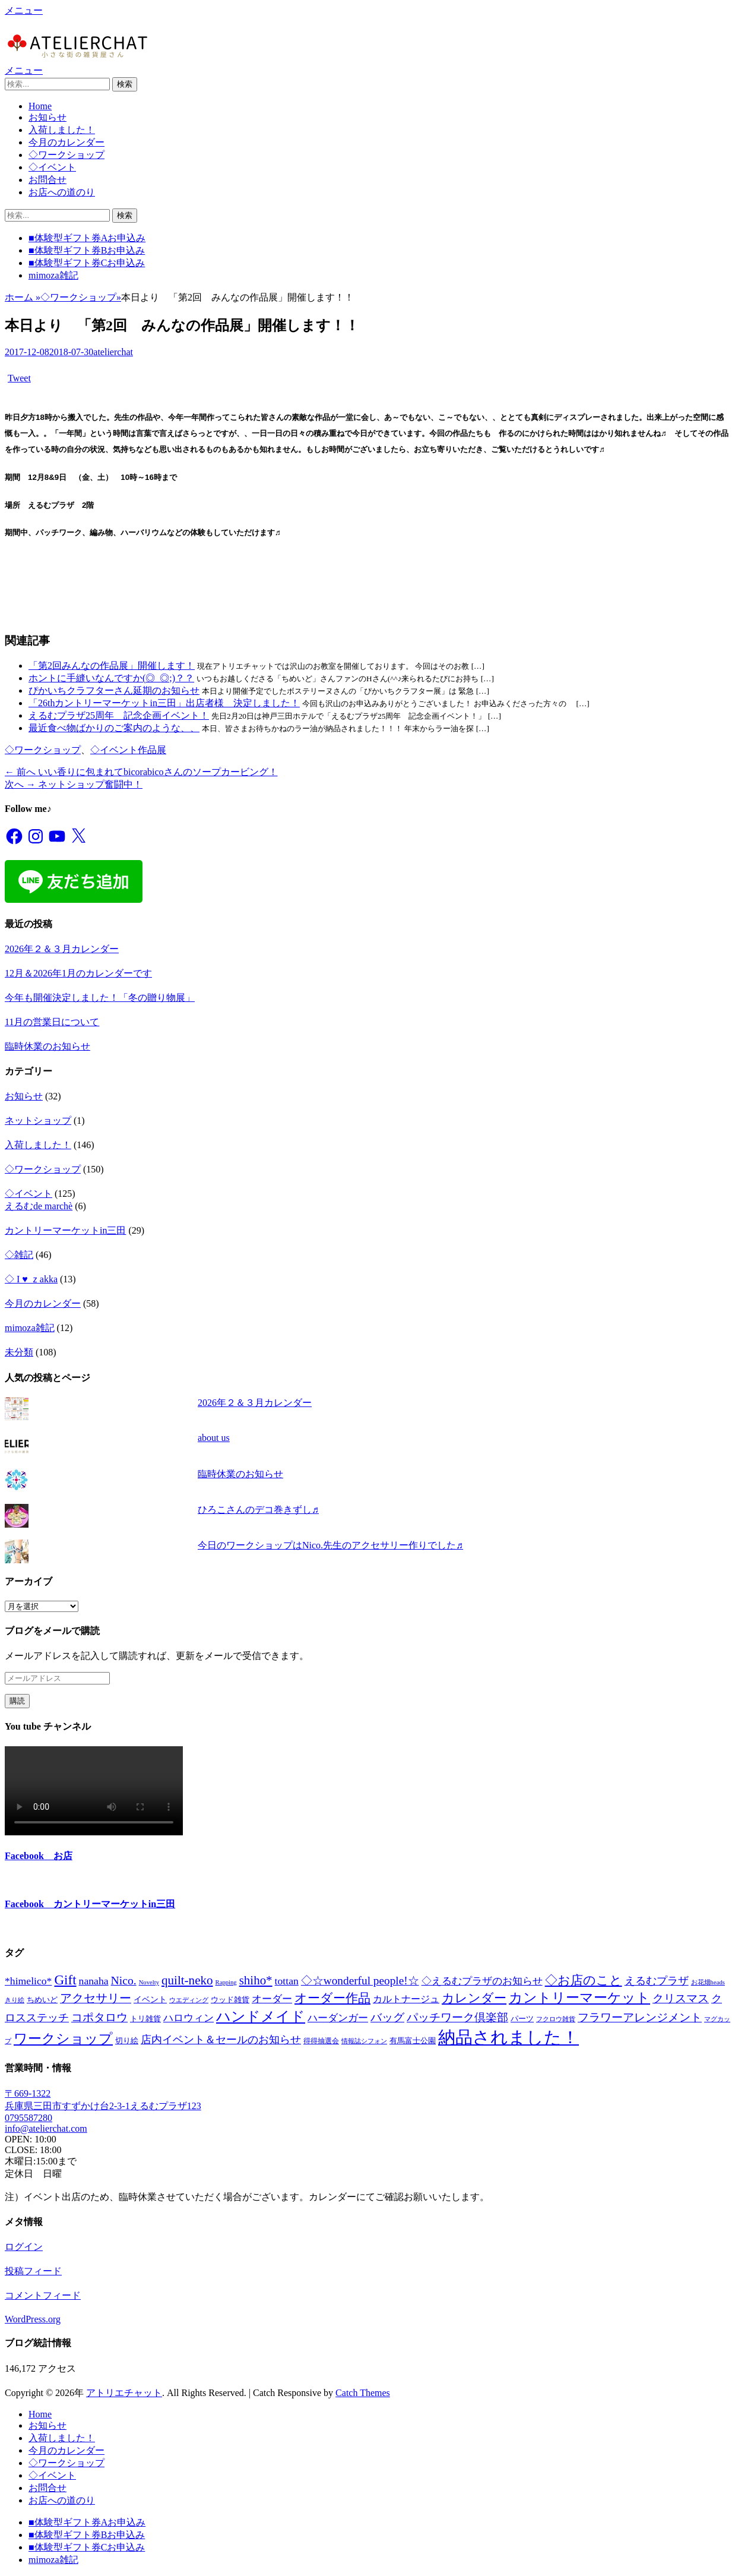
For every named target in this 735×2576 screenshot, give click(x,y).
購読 (17, 1700)
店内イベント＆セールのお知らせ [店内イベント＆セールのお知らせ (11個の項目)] (221, 2040)
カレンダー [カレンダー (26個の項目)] (474, 1998)
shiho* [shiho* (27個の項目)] (256, 1980)
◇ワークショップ (66, 155)
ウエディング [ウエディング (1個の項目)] (188, 2000)
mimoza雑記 (53, 275)
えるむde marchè (38, 1206)
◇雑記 (19, 1255)
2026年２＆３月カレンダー (62, 949)
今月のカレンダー (66, 142)
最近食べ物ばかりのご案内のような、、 (113, 728)
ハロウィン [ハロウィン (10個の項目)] (188, 2018)
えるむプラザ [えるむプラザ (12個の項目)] (657, 1981)
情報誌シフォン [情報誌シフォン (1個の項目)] (364, 2041)
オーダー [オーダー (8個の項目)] (272, 1999)
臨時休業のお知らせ (47, 1046)
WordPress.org (33, 2319)
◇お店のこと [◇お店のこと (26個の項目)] (583, 1980)
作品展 (152, 750)
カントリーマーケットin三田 (65, 1230)
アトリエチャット (124, 2393)
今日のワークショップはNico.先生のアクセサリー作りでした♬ (330, 1545)
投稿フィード (33, 2271)
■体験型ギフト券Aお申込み (86, 238)
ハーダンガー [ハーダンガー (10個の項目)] (338, 2018)
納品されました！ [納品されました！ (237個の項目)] (508, 2037)
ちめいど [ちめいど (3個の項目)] (42, 1999)
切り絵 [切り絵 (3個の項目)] (126, 2040)
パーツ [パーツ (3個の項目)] (522, 2018)
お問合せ (47, 180)
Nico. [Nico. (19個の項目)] (124, 1980)
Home (40, 106)
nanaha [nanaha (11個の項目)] (94, 1981)
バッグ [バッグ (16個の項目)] (387, 2017)
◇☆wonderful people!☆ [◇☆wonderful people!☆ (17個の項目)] (360, 1980)
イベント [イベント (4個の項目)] (150, 1999)
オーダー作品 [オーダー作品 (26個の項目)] (332, 1998)
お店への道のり (61, 192)
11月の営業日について (52, 1022)
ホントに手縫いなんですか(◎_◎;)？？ (111, 678)
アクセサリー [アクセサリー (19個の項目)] (95, 1998)
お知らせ (47, 117)
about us (214, 1438)
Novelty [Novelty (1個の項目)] (149, 1982)
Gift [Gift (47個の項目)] (65, 1979)
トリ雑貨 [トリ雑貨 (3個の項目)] (145, 2018)
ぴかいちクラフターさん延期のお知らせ (113, 690)
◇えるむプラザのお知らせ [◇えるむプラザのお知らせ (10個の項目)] (482, 1981)
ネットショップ (38, 1120)
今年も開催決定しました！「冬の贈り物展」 (100, 998)
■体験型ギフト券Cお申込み (86, 263)
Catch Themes (362, 2393)
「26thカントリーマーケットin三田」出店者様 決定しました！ (164, 703)
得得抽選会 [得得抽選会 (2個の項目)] (321, 2041)
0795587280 (28, 2118)
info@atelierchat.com (46, 2128)
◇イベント (52, 167)
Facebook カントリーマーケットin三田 (90, 1904)
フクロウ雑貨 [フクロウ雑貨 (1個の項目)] (555, 2019)
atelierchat (113, 352)
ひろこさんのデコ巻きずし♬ (258, 1509)
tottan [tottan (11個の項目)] (287, 1981)
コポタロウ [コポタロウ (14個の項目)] (99, 2017)
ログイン (24, 2247)
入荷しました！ (61, 130)
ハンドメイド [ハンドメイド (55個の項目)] (260, 2016)
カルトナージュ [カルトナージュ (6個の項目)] (406, 1999)
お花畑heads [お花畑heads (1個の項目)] (708, 1982)
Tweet (19, 378)
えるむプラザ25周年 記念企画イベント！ (118, 715)
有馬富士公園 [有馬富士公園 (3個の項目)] (412, 2040)
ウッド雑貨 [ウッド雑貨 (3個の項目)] (230, 1999)
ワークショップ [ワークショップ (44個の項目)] (63, 2038)
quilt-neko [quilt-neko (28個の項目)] (187, 1980)
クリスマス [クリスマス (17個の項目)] (680, 1998)
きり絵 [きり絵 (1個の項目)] (14, 2000)
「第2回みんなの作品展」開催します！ (111, 665)
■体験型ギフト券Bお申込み (86, 250)
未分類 (19, 1352)
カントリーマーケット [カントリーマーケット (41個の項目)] (579, 1997)
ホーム (22, 297)
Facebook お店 (38, 1856)
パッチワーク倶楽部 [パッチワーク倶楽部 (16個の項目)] (457, 2017)
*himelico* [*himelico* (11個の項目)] (28, 1981)
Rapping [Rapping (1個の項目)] (226, 1982)
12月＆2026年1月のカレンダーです (78, 973)
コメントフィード (43, 2295)
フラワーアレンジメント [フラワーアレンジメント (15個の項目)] (640, 2017)
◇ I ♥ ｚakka (31, 1279)
